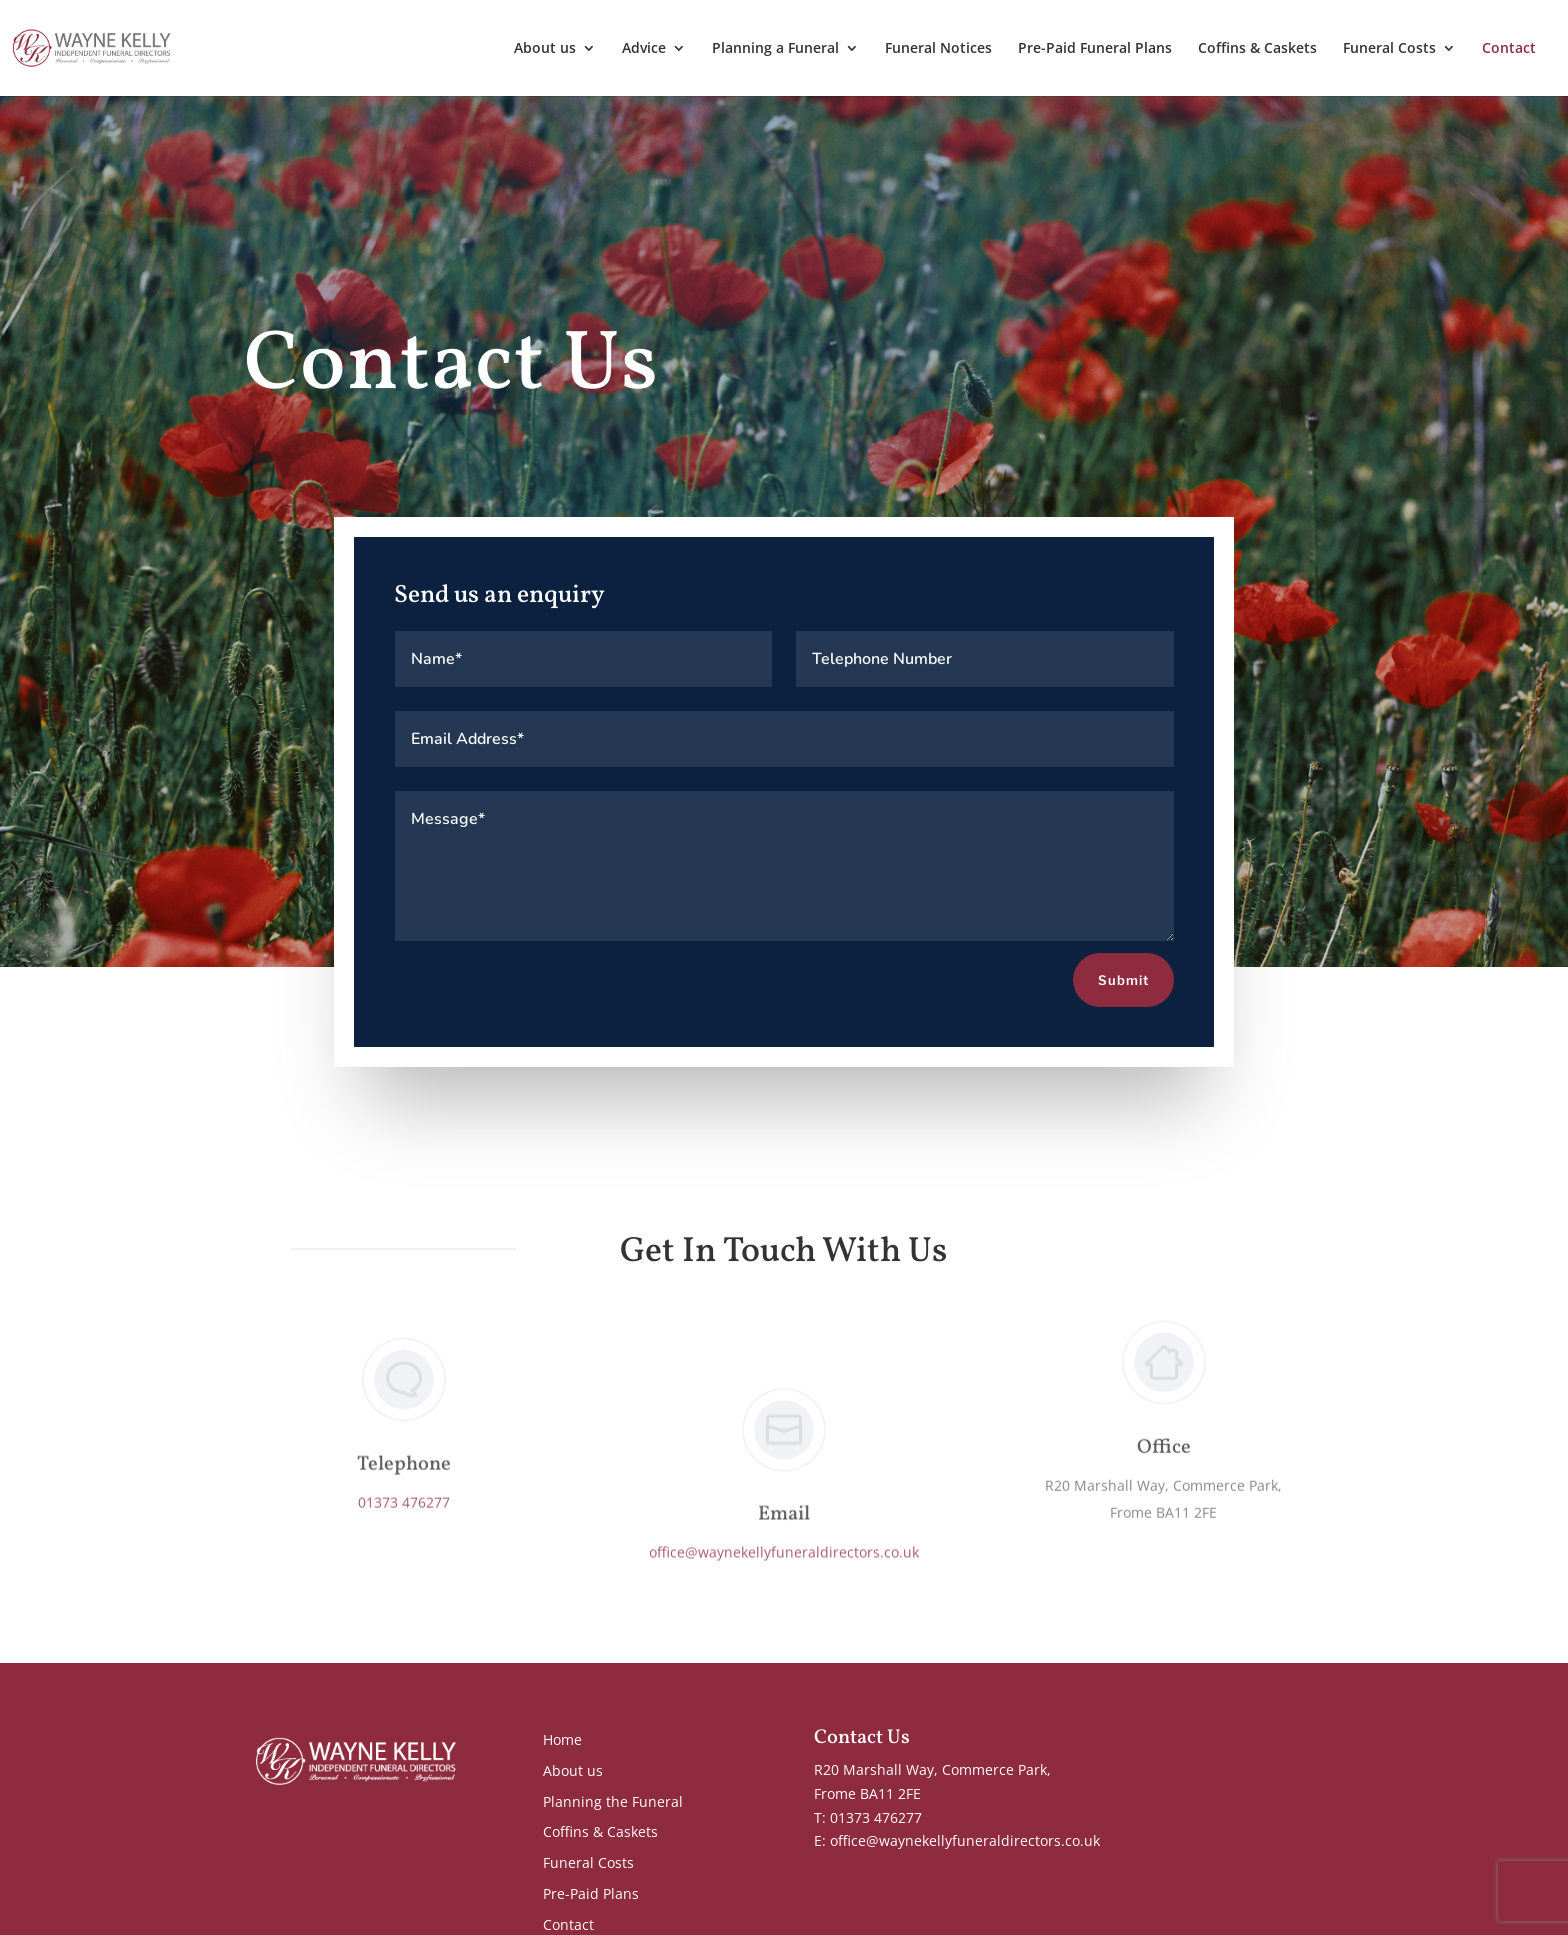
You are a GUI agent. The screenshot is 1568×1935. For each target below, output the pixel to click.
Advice (644, 49)
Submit (1123, 981)
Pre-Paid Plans (591, 1893)
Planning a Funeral (775, 49)
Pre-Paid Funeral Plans (1095, 49)
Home (562, 1739)
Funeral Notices (938, 49)
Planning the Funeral (613, 1801)
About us (545, 49)
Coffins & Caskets (1257, 49)
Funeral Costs (1389, 49)
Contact (1509, 49)
